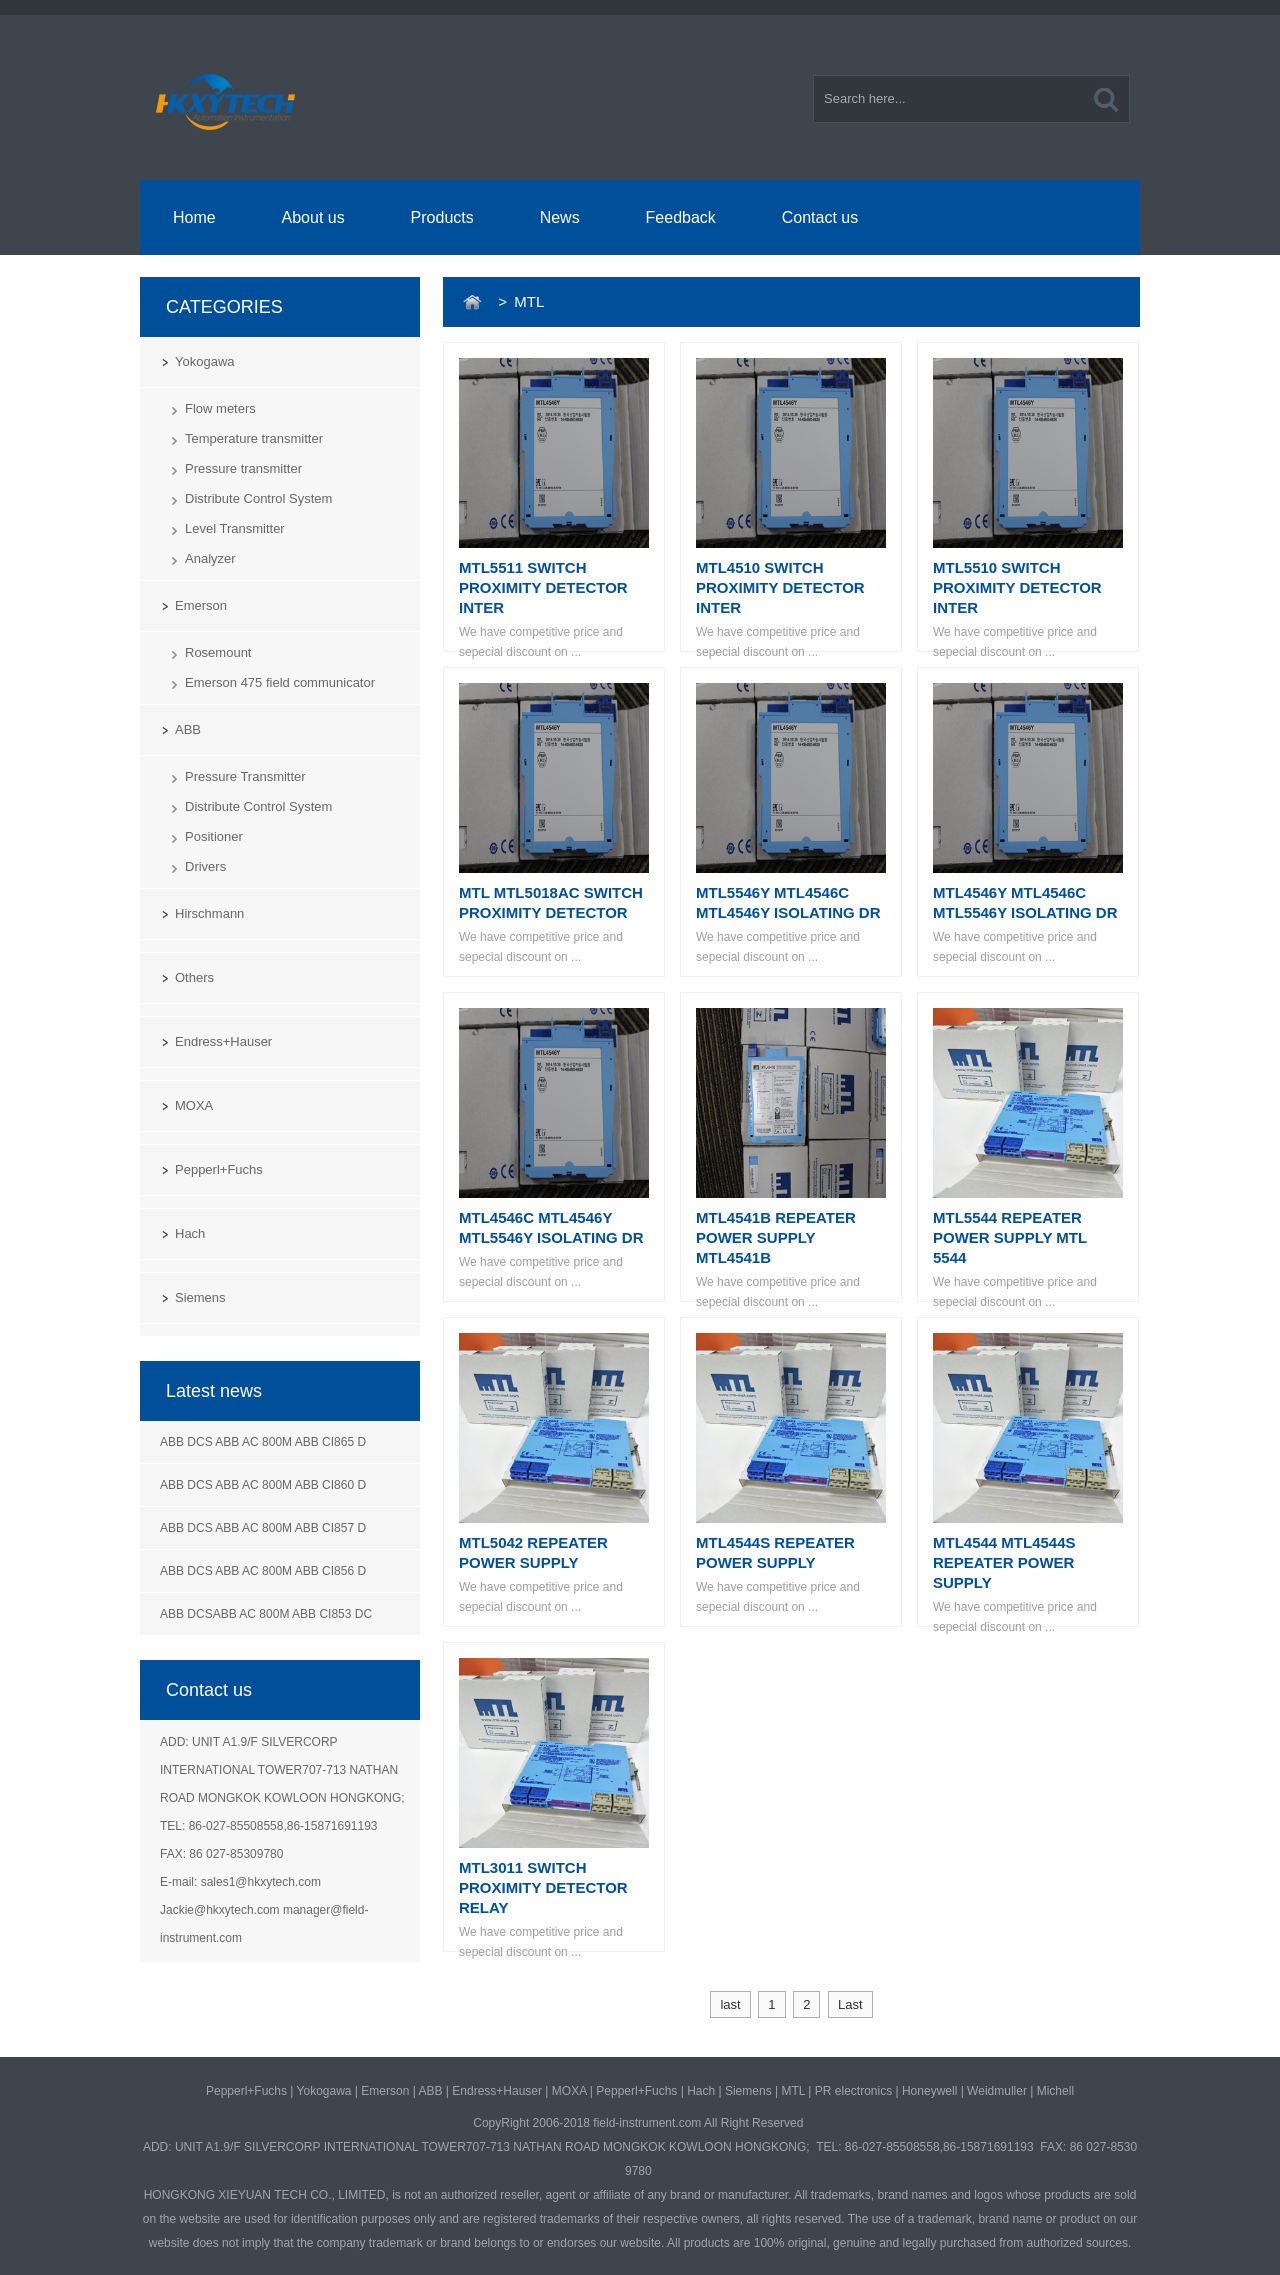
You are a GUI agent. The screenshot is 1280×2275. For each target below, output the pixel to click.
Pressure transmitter (243, 468)
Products (442, 217)
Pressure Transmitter (245, 776)
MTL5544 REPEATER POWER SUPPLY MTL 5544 (1010, 1237)
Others (194, 977)
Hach (190, 1233)
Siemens (200, 1297)
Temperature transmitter (254, 438)
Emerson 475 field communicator (280, 682)
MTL (793, 2091)
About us (313, 217)
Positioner (214, 836)
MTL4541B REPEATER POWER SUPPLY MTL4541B (776, 1237)
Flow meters (220, 408)
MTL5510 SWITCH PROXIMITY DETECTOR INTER (1017, 587)
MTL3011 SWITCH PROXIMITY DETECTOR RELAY (543, 1887)
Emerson (201, 605)
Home (194, 217)
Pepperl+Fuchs (219, 1169)
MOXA (194, 1105)
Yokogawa (205, 361)
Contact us (820, 217)
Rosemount (218, 652)
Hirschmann (209, 913)
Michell (1055, 2091)
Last (850, 2004)
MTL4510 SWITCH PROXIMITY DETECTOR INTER (780, 587)
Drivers (205, 866)
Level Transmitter (235, 528)
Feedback (681, 217)
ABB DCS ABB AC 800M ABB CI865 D (263, 1442)
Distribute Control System (258, 498)
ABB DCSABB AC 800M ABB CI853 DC (266, 1614)
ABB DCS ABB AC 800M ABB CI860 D (263, 1485)
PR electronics (853, 2091)
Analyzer (210, 558)
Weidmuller (997, 2091)
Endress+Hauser (223, 1041)
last (730, 2004)
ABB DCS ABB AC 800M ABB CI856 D (263, 1571)
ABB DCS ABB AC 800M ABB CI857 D (263, 1528)
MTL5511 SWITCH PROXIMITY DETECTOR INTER (543, 587)
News (560, 217)
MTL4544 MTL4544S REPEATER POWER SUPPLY (1004, 1562)
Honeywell (929, 2091)
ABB (188, 729)
